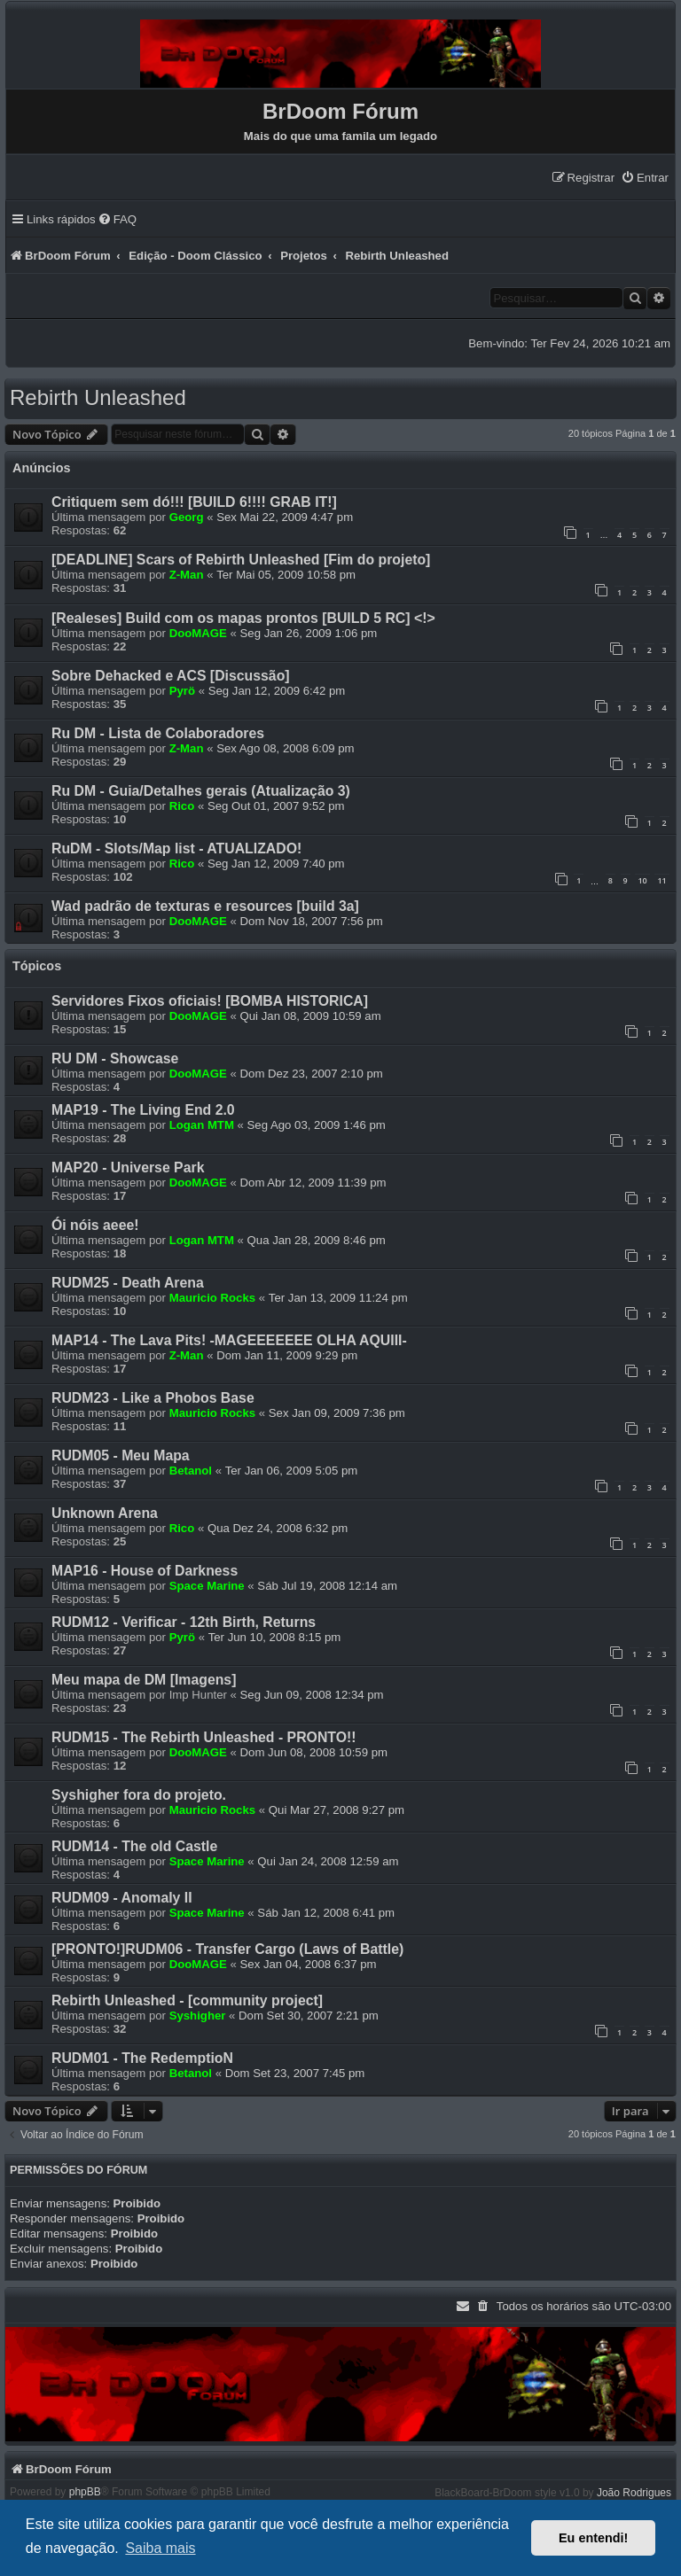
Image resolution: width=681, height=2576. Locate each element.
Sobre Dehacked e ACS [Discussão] (170, 675)
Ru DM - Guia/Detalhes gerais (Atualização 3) (200, 790)
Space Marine (207, 1585)
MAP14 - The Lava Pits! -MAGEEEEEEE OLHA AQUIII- (229, 1340)
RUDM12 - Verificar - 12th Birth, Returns (183, 1622)
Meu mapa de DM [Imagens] (143, 1679)
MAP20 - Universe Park (127, 1167)
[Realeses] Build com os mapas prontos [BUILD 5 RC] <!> (243, 618)
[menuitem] (645, 178)
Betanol (190, 1470)
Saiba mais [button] (160, 2548)
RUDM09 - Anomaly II (121, 1897)
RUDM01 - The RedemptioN (142, 2058)
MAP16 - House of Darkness (144, 1570)
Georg (186, 517)
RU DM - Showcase (114, 1058)
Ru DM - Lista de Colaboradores (157, 733)
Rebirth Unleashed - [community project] (187, 2000)
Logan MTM (201, 1125)
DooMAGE (198, 633)
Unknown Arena (104, 1513)
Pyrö (182, 690)
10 (642, 880)
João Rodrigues (634, 2493)
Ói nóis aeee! (95, 1225)
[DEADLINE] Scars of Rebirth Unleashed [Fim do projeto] (240, 559)
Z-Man (186, 574)
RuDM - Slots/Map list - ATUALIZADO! (176, 848)
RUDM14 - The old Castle (134, 1846)
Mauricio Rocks (212, 1297)
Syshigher (197, 2015)
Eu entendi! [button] (593, 2538)
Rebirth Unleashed (98, 397)
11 (661, 880)
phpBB (85, 2492)
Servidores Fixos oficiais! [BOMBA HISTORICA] (209, 1000)
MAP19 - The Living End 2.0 (143, 1109)
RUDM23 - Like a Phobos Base (152, 1397)
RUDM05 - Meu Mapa (120, 1455)
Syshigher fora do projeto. (138, 1794)
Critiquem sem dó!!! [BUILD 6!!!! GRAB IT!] (194, 502)
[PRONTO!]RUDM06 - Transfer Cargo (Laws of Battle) (227, 1949)
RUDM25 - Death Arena (127, 1282)
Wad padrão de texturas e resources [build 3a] (205, 906)
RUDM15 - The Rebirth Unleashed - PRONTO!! (203, 1737)
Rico (182, 806)
